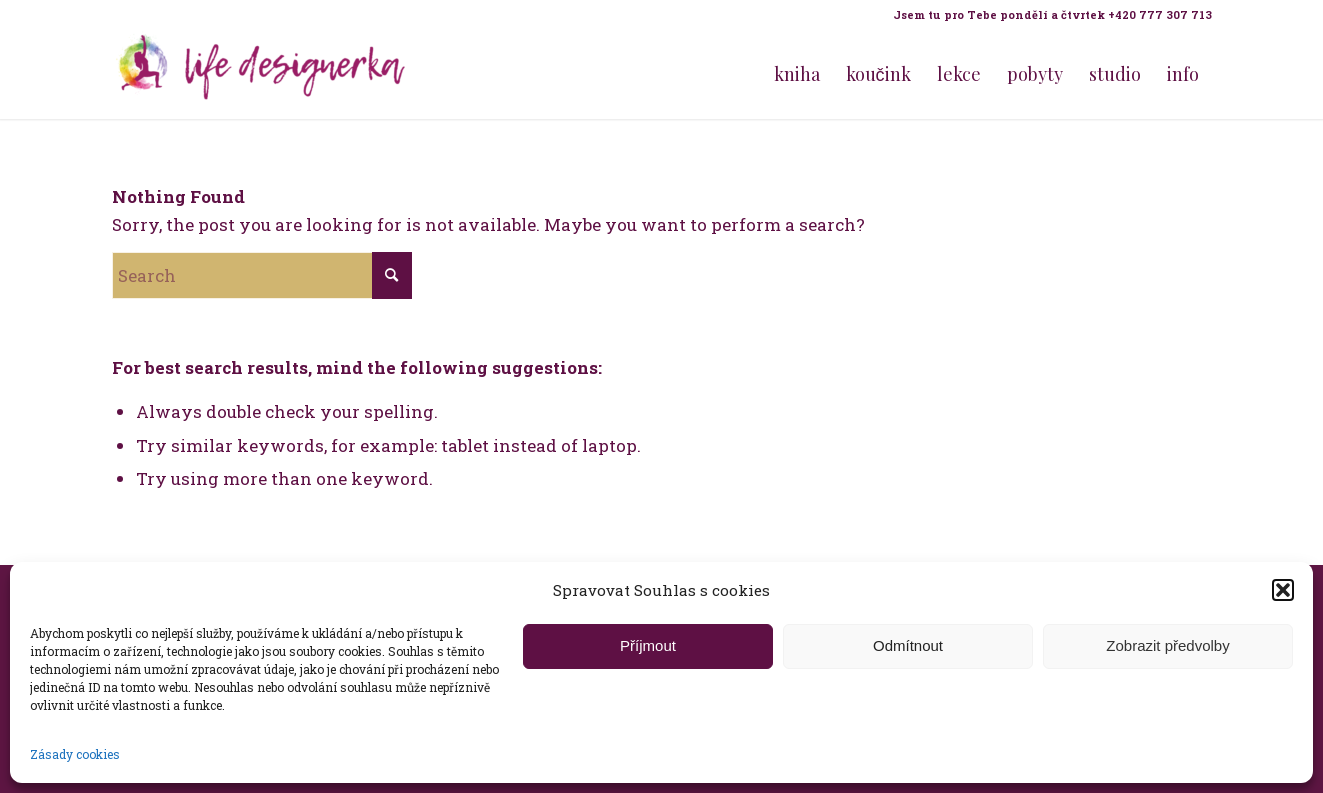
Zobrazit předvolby (1167, 645)
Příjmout (648, 645)
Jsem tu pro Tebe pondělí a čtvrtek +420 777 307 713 (1052, 14)
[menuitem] (1047, 15)
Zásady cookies (75, 754)
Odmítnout (908, 645)
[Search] (262, 275)
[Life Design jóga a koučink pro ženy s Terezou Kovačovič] (262, 74)
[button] (1283, 590)
